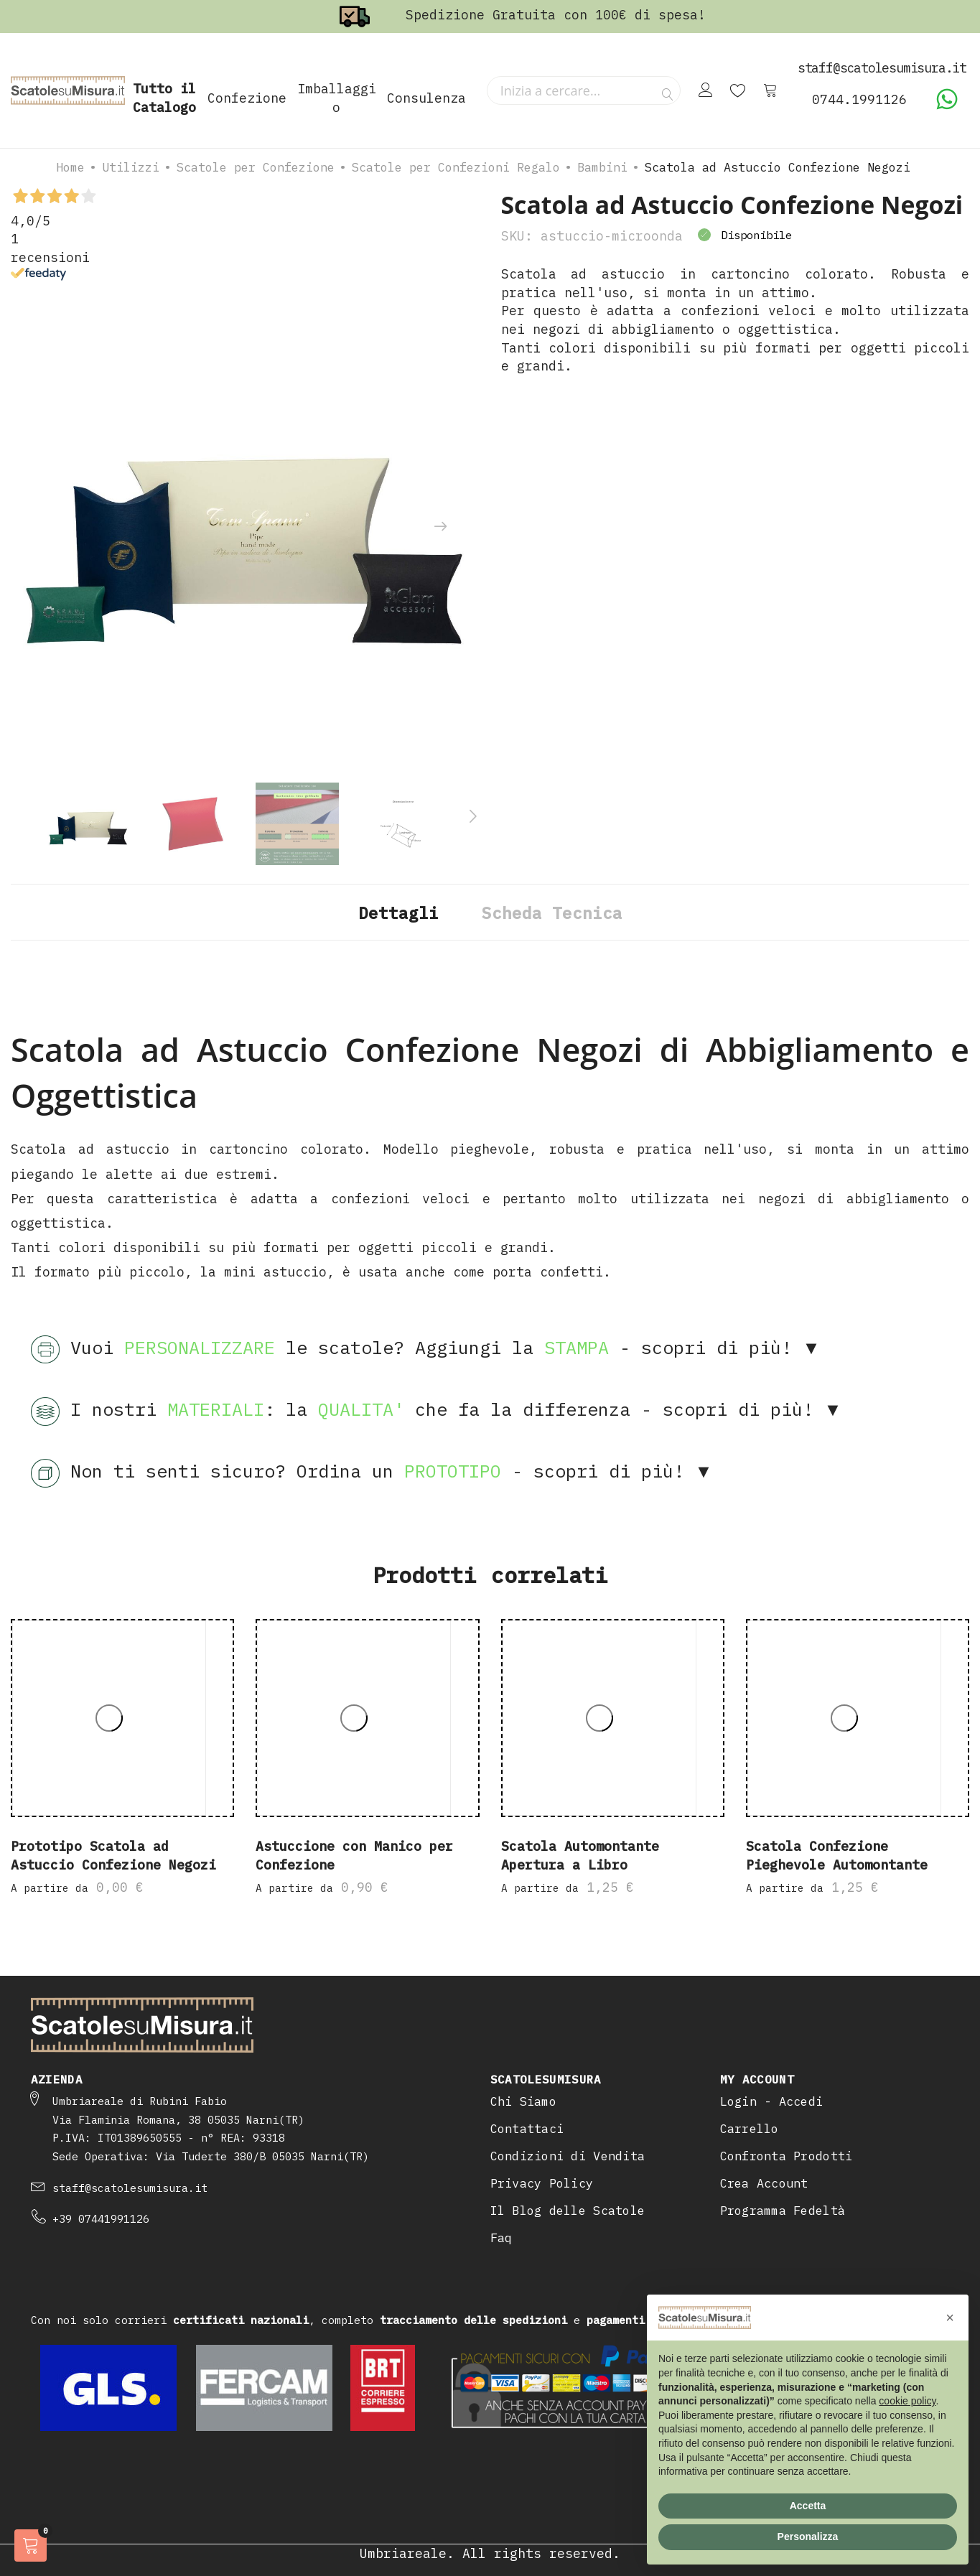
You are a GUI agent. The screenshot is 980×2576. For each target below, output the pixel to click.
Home (70, 167)
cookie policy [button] (907, 2401)
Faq (501, 2238)
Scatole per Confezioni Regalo (456, 167)
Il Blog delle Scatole (567, 2210)
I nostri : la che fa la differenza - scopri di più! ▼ (436, 1411)
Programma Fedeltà (783, 2210)
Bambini (602, 167)
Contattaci (527, 2129)
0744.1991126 (859, 99)
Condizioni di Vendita (567, 2156)
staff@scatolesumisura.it (129, 2188)
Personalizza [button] (808, 2536)
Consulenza (426, 98)
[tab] (398, 912)
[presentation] (440, 527)
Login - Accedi (771, 2101)
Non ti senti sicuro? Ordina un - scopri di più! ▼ (372, 1473)
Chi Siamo (523, 2101)
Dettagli (398, 912)
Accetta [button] (808, 2505)
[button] (949, 2317)
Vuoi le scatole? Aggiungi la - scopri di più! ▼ (426, 1349)
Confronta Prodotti (786, 2156)
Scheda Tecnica (552, 912)
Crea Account (764, 2183)
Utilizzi (130, 167)
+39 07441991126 (100, 2219)
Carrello (749, 2129)
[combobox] (584, 90)
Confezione (246, 98)
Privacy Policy (542, 2183)
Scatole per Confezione (256, 167)
